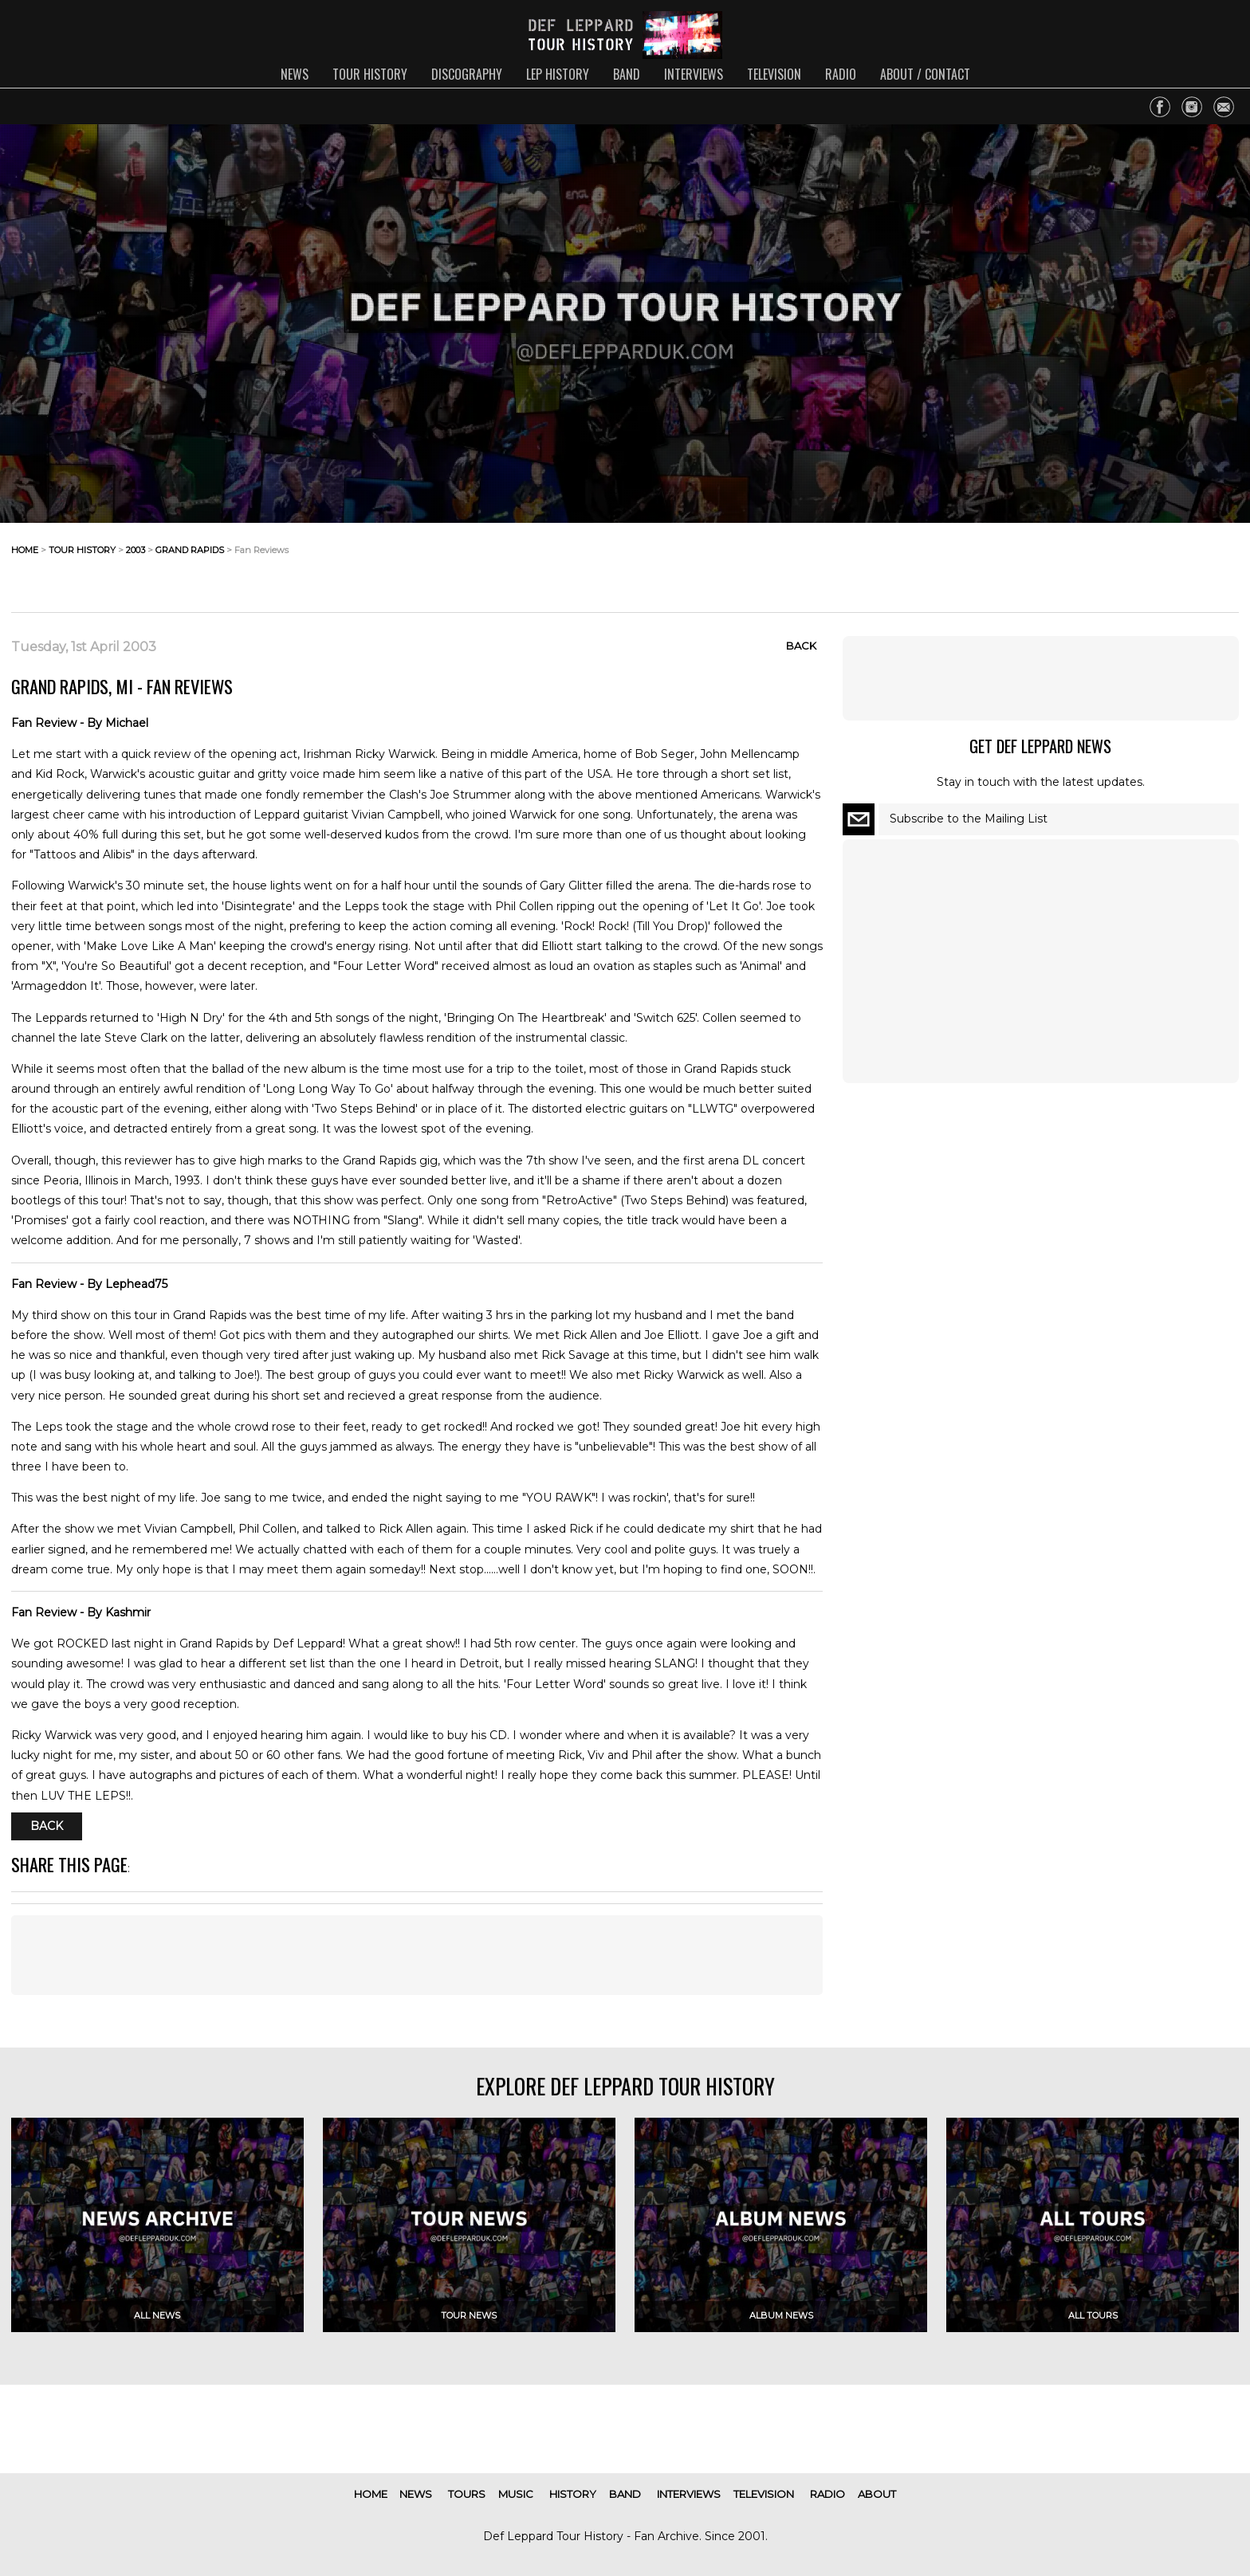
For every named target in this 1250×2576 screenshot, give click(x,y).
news (295, 74)
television (774, 74)
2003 (135, 550)
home (24, 550)
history (572, 2494)
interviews (693, 74)
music (515, 2494)
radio (840, 74)
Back (801, 645)
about (877, 2494)
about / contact (925, 74)
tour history (369, 74)
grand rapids (189, 550)
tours (466, 2494)
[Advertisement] (1111, 563)
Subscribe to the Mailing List (969, 818)
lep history (557, 74)
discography (466, 74)
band (626, 74)
